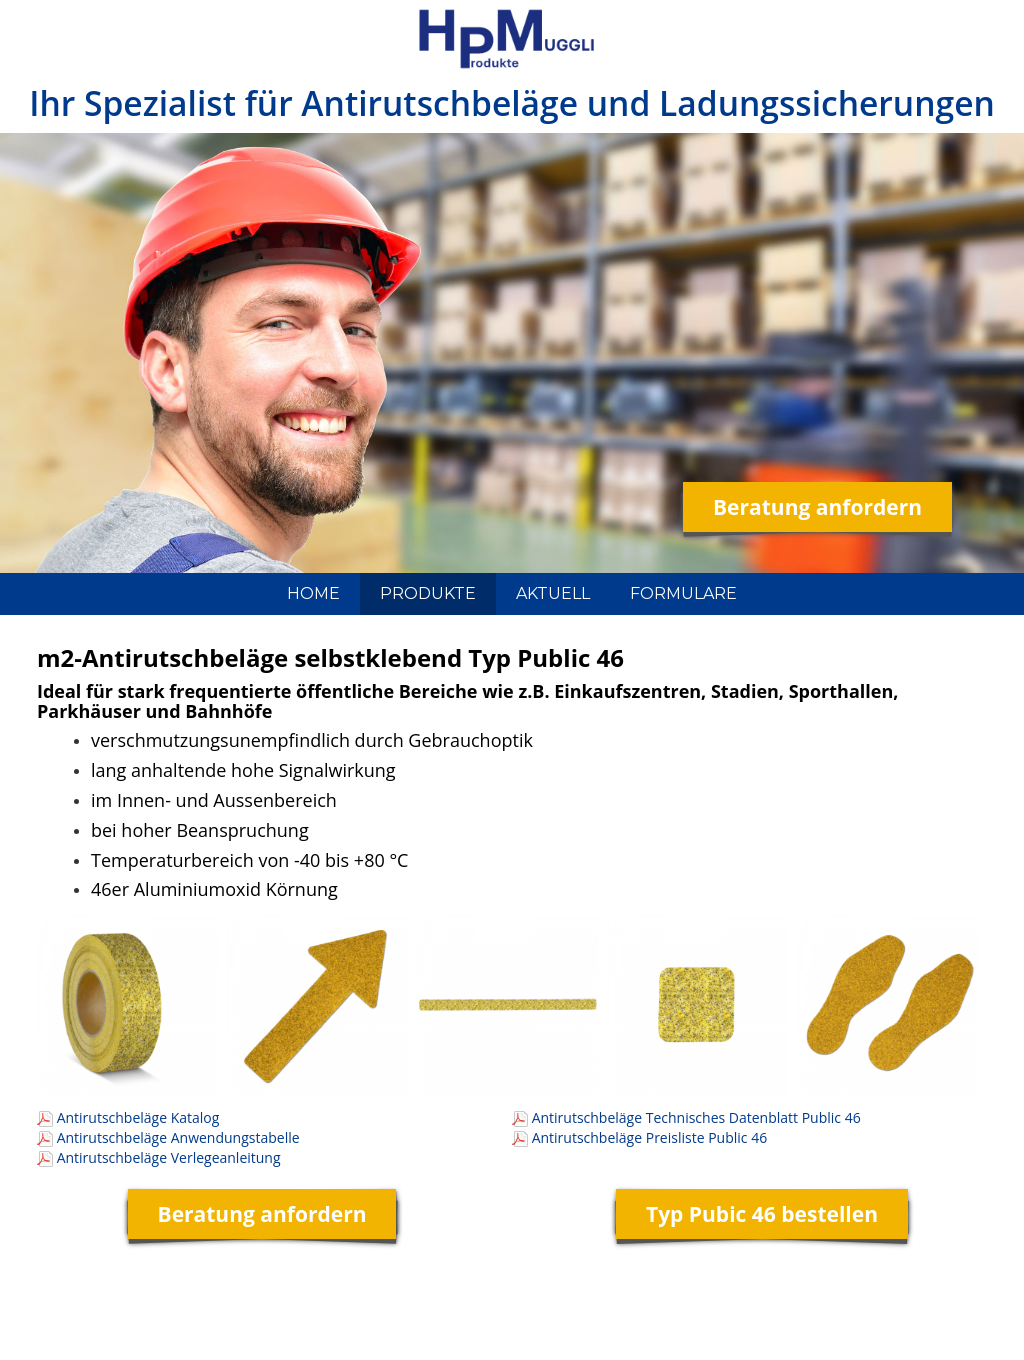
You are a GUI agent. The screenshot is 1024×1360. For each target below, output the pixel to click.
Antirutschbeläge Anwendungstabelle (178, 1137)
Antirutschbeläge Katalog (138, 1117)
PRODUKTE (428, 593)
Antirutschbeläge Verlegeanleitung (169, 1157)
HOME (313, 593)
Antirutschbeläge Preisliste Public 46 (650, 1137)
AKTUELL (553, 593)
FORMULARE (683, 593)
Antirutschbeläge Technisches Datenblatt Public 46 (696, 1117)
